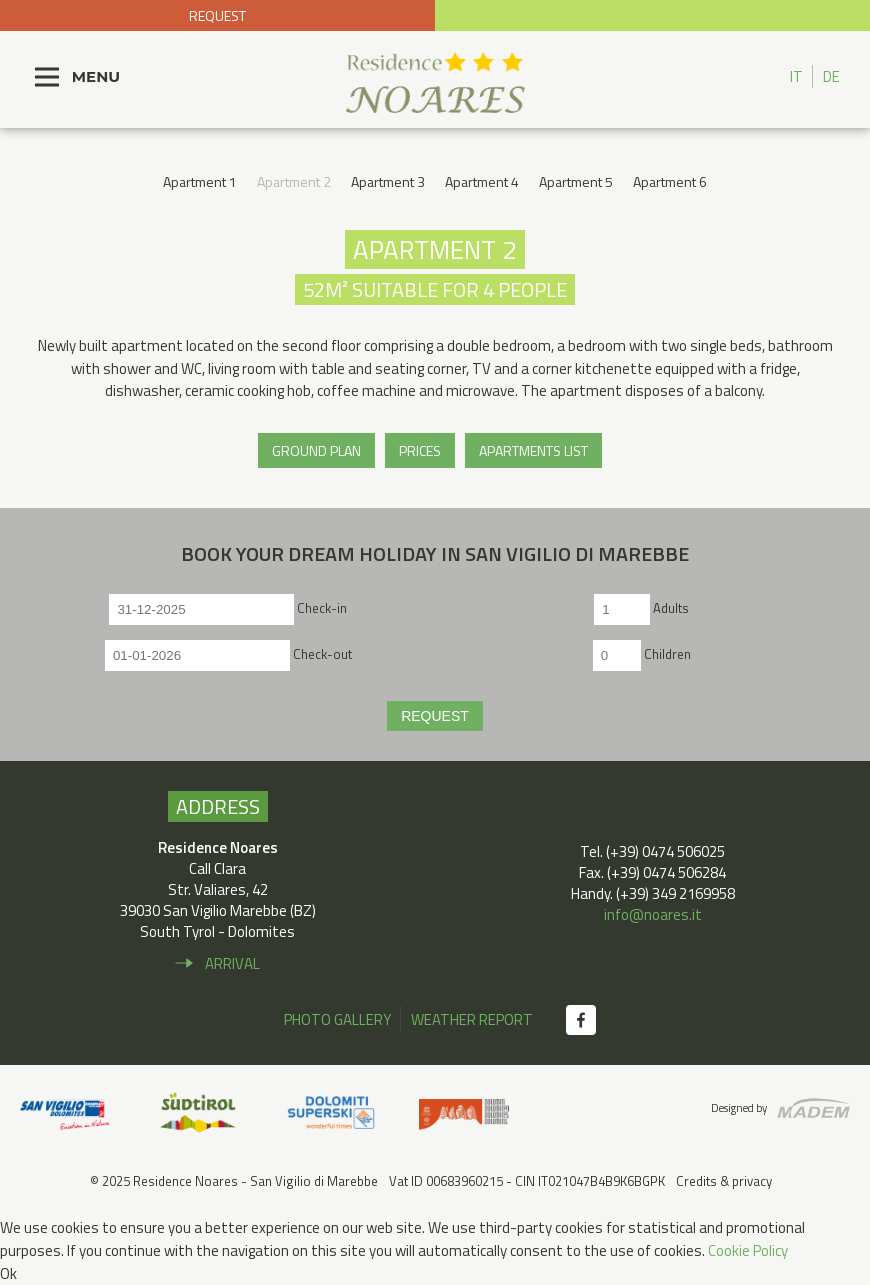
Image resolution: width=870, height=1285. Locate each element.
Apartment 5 (576, 181)
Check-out (322, 654)
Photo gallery (337, 1019)
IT (796, 76)
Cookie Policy (748, 1250)
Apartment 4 (482, 181)
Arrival (232, 963)
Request (217, 15)
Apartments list (533, 450)
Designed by (739, 1108)
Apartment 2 (294, 181)
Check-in (322, 608)
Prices (420, 450)
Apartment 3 (388, 181)
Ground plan (316, 450)
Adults (671, 608)
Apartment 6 (670, 181)
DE (831, 76)
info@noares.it (653, 914)
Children (667, 654)
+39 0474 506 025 (652, 15)
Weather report (472, 1019)
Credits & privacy (724, 1181)
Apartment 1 (200, 181)
